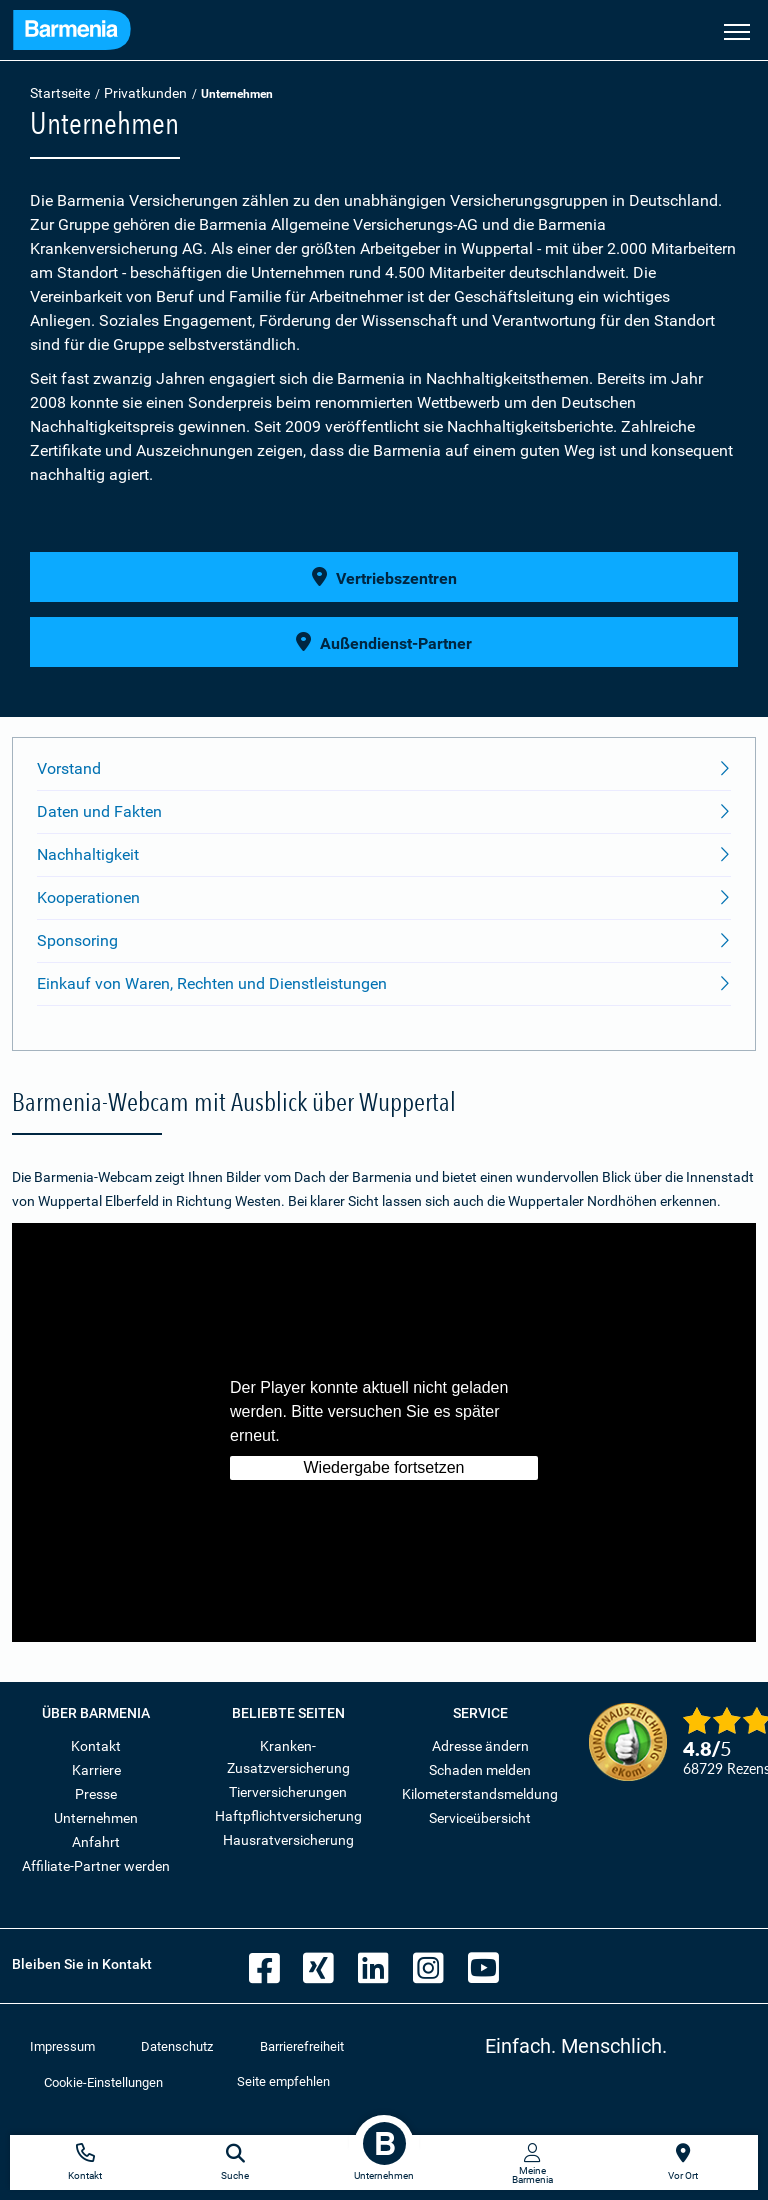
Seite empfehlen (283, 2081)
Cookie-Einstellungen (103, 2082)
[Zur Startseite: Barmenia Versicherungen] (72, 32)
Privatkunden (145, 93)
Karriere (96, 1770)
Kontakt (96, 1746)
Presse (96, 1794)
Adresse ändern (480, 1746)
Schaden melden (480, 1770)
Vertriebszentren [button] (384, 577)
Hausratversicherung (288, 1840)
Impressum (62, 2046)
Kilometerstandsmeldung (480, 1794)
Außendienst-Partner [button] (384, 642)
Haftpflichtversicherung (288, 1816)
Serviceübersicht (480, 1818)
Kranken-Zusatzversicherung (288, 1757)
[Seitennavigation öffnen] (737, 30)
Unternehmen (96, 1818)
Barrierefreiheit (302, 2046)
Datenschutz (177, 2046)
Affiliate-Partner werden (96, 1866)
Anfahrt (96, 1842)
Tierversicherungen (288, 1792)
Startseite (60, 93)
